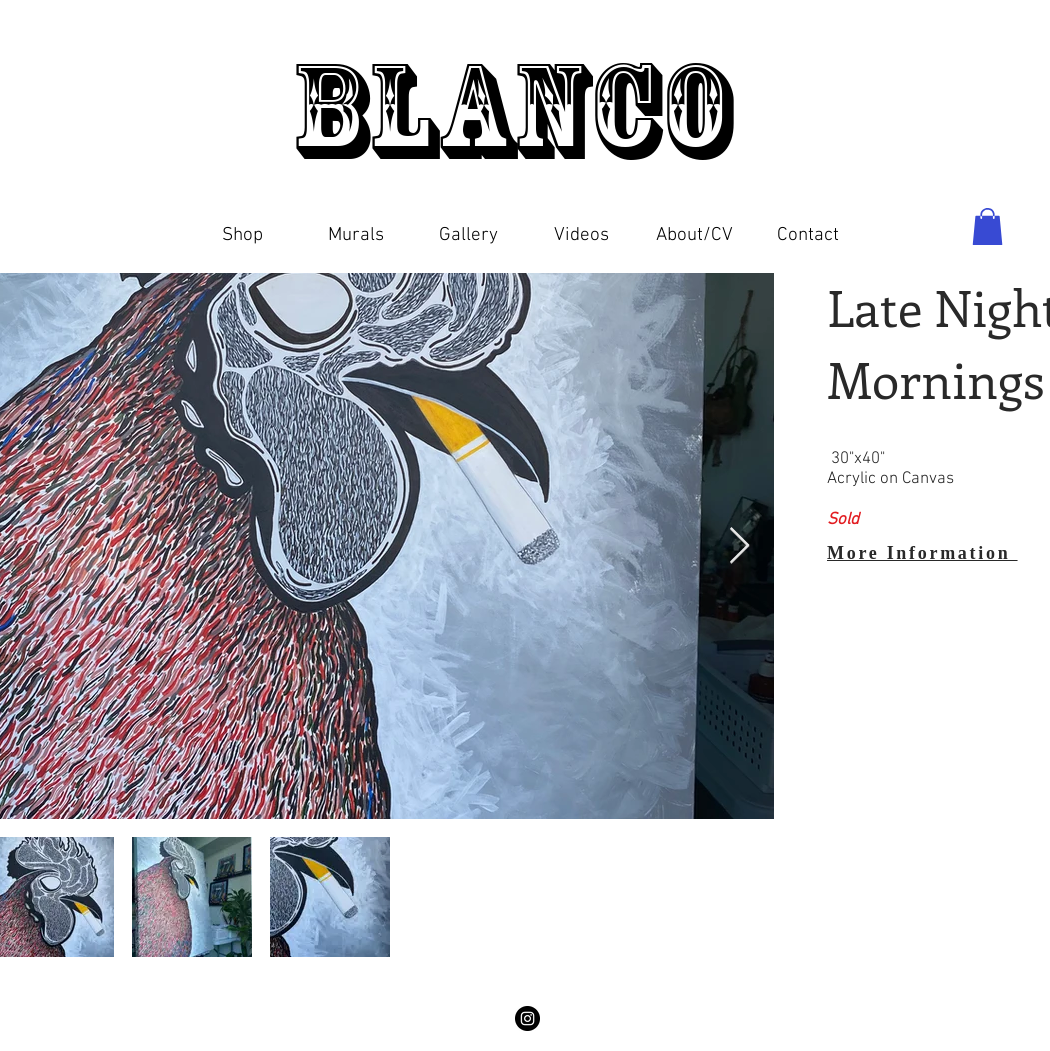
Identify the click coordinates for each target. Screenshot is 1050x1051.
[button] (242, 226)
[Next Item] (739, 546)
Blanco (524, 110)
